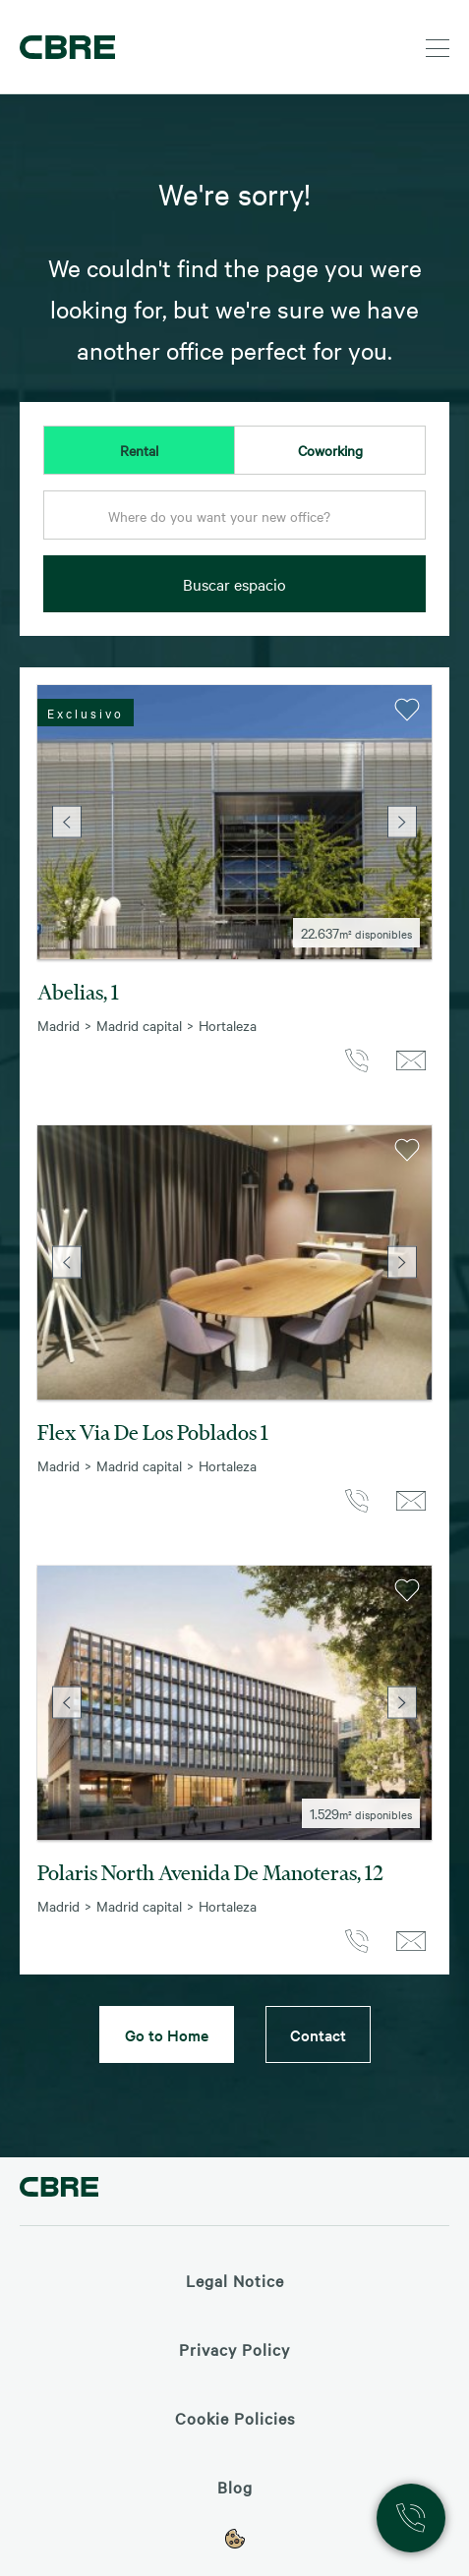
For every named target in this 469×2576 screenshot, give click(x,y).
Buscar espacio (234, 584)
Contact (318, 2034)
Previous (66, 822)
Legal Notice (235, 2280)
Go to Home (166, 2034)
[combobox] (234, 520)
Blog (235, 2486)
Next (402, 822)
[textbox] (234, 516)
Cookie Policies (235, 2418)
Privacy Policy (234, 2349)
